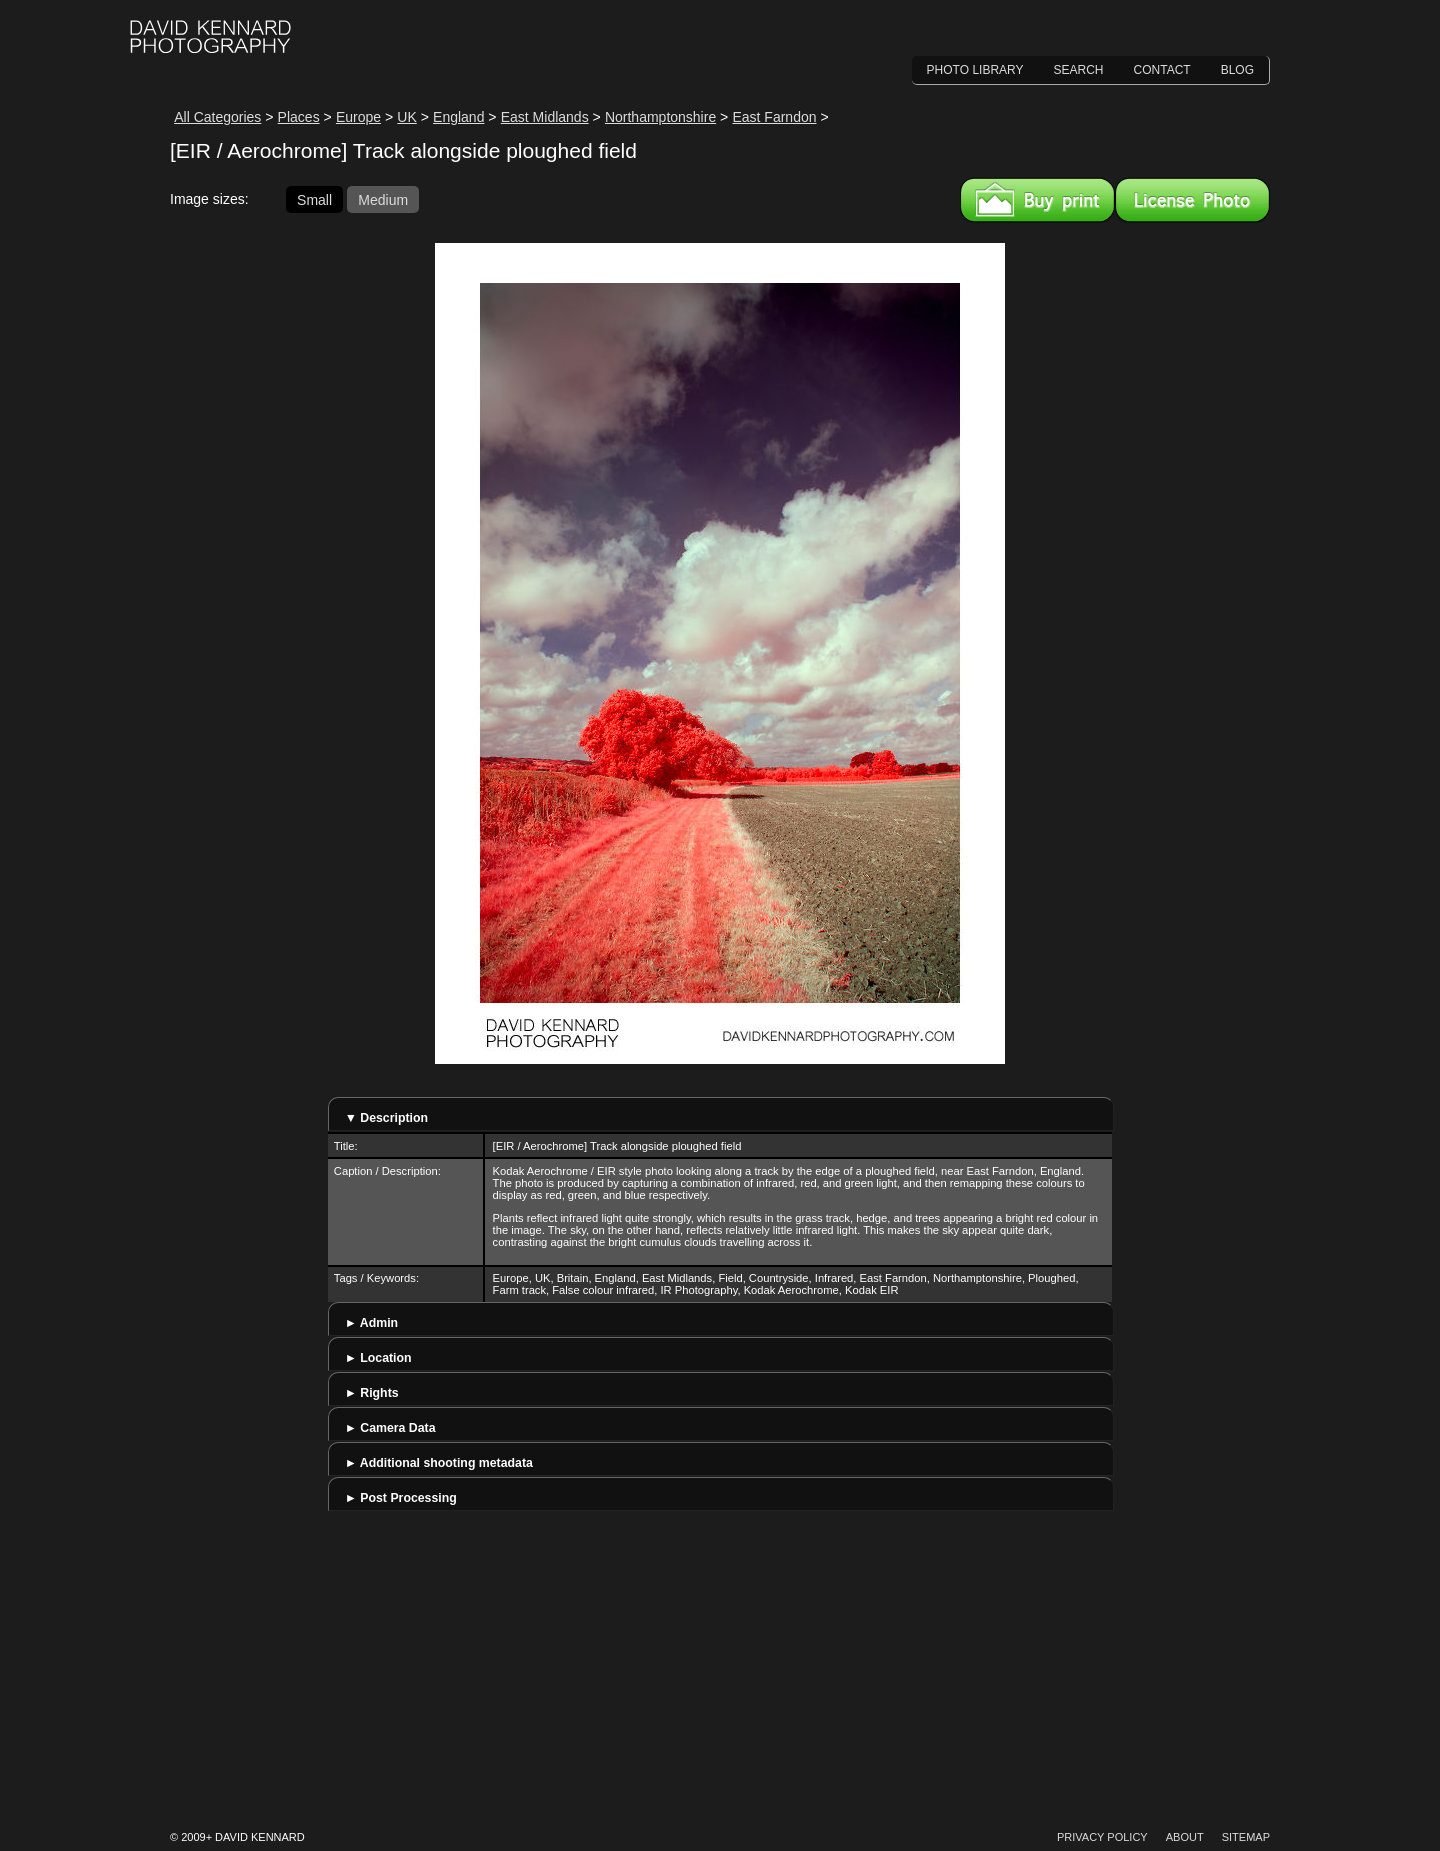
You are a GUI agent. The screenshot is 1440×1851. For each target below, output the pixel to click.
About (1185, 1837)
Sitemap (1246, 1837)
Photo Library (975, 70)
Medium (383, 199)
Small (314, 199)
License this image (1192, 200)
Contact (1162, 70)
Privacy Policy (1102, 1837)
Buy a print (1037, 200)
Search (1079, 70)
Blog (1237, 70)
